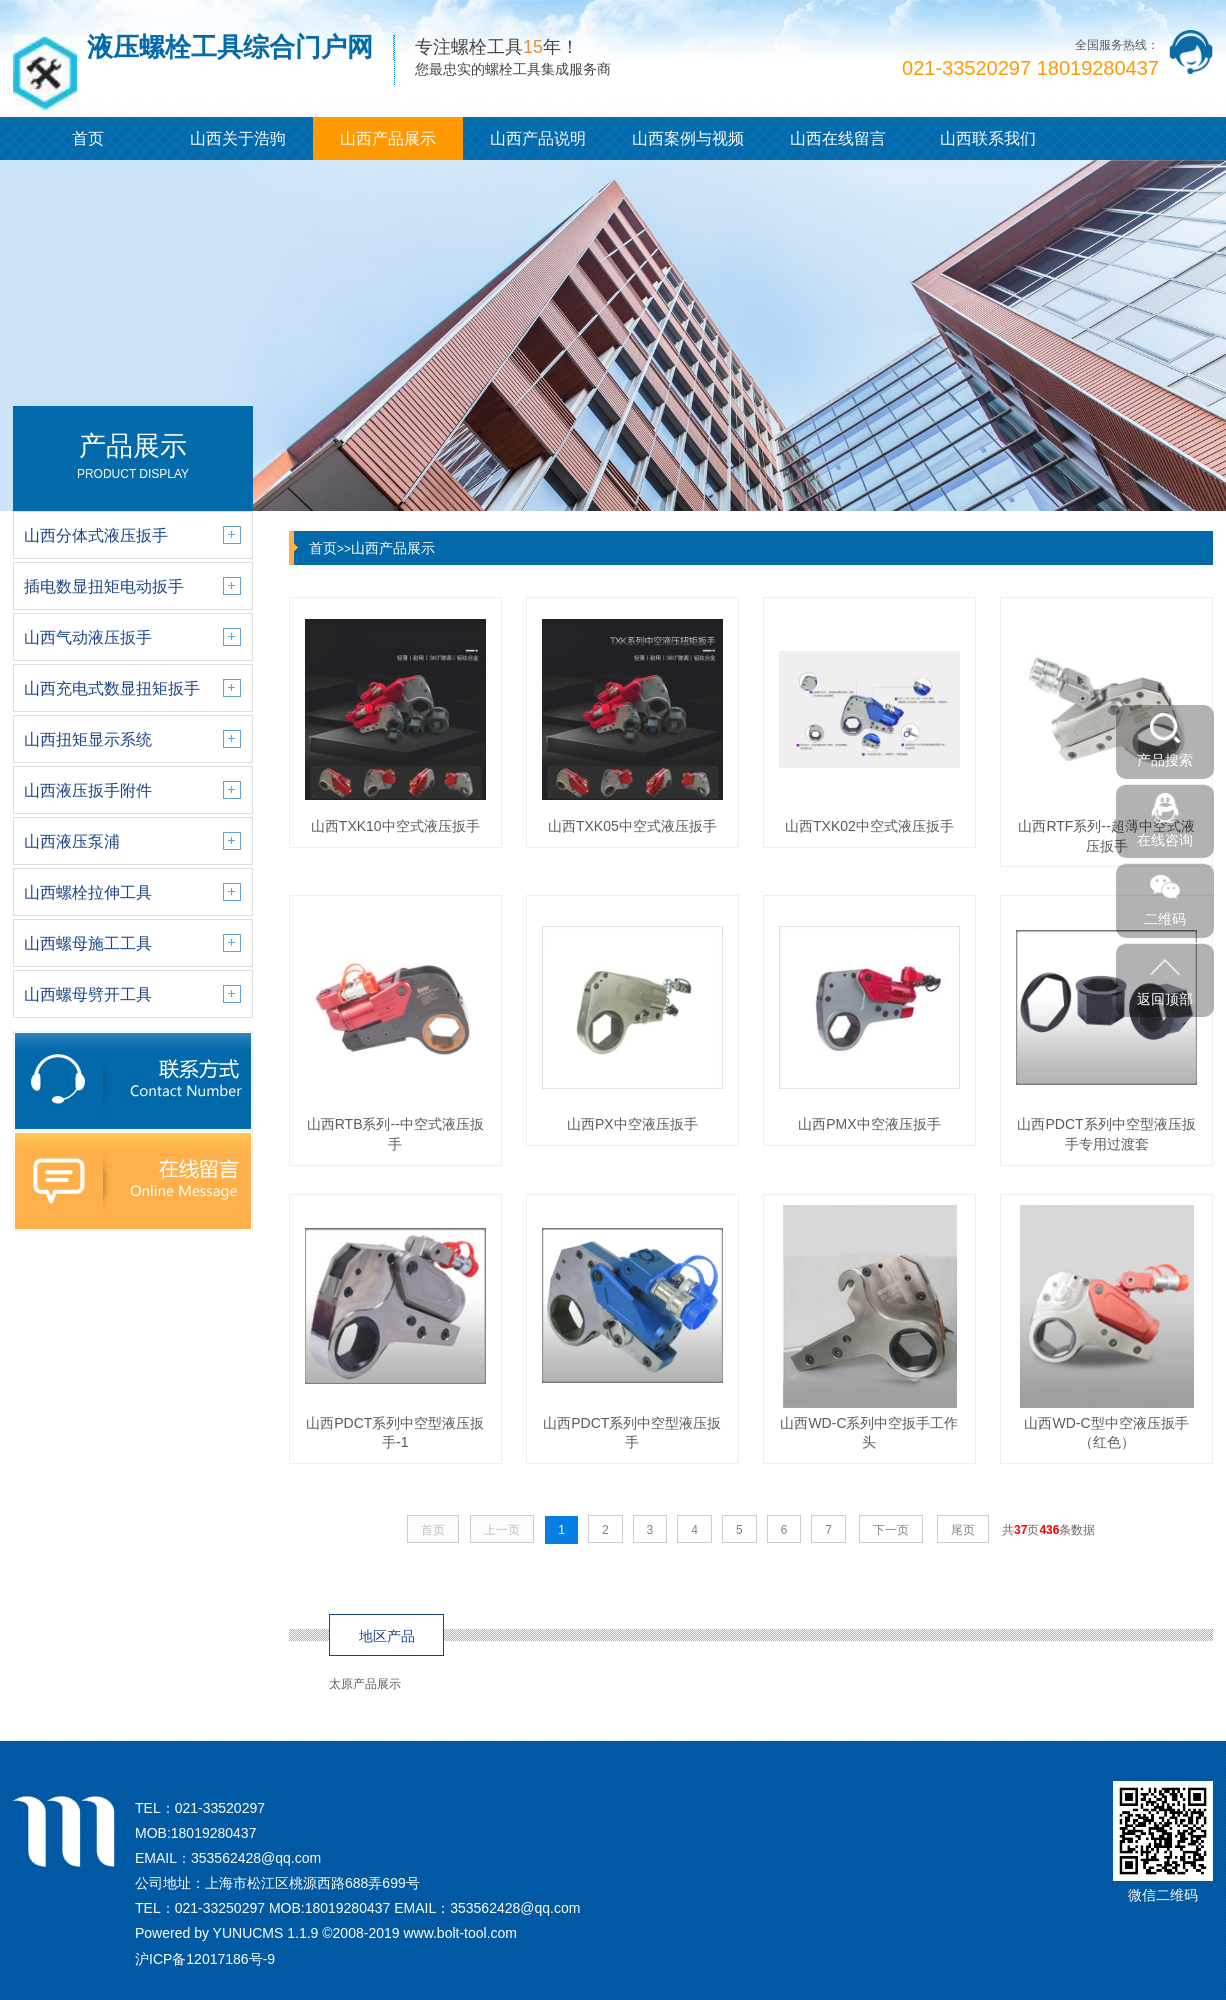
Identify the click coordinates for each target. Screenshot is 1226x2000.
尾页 (963, 1530)
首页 (88, 138)
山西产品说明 (538, 138)
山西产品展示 (388, 138)
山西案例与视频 (688, 138)
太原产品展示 (365, 1684)
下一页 (891, 1530)
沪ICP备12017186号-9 (205, 1959)
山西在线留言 (838, 138)
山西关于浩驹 (238, 138)
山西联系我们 (988, 138)
